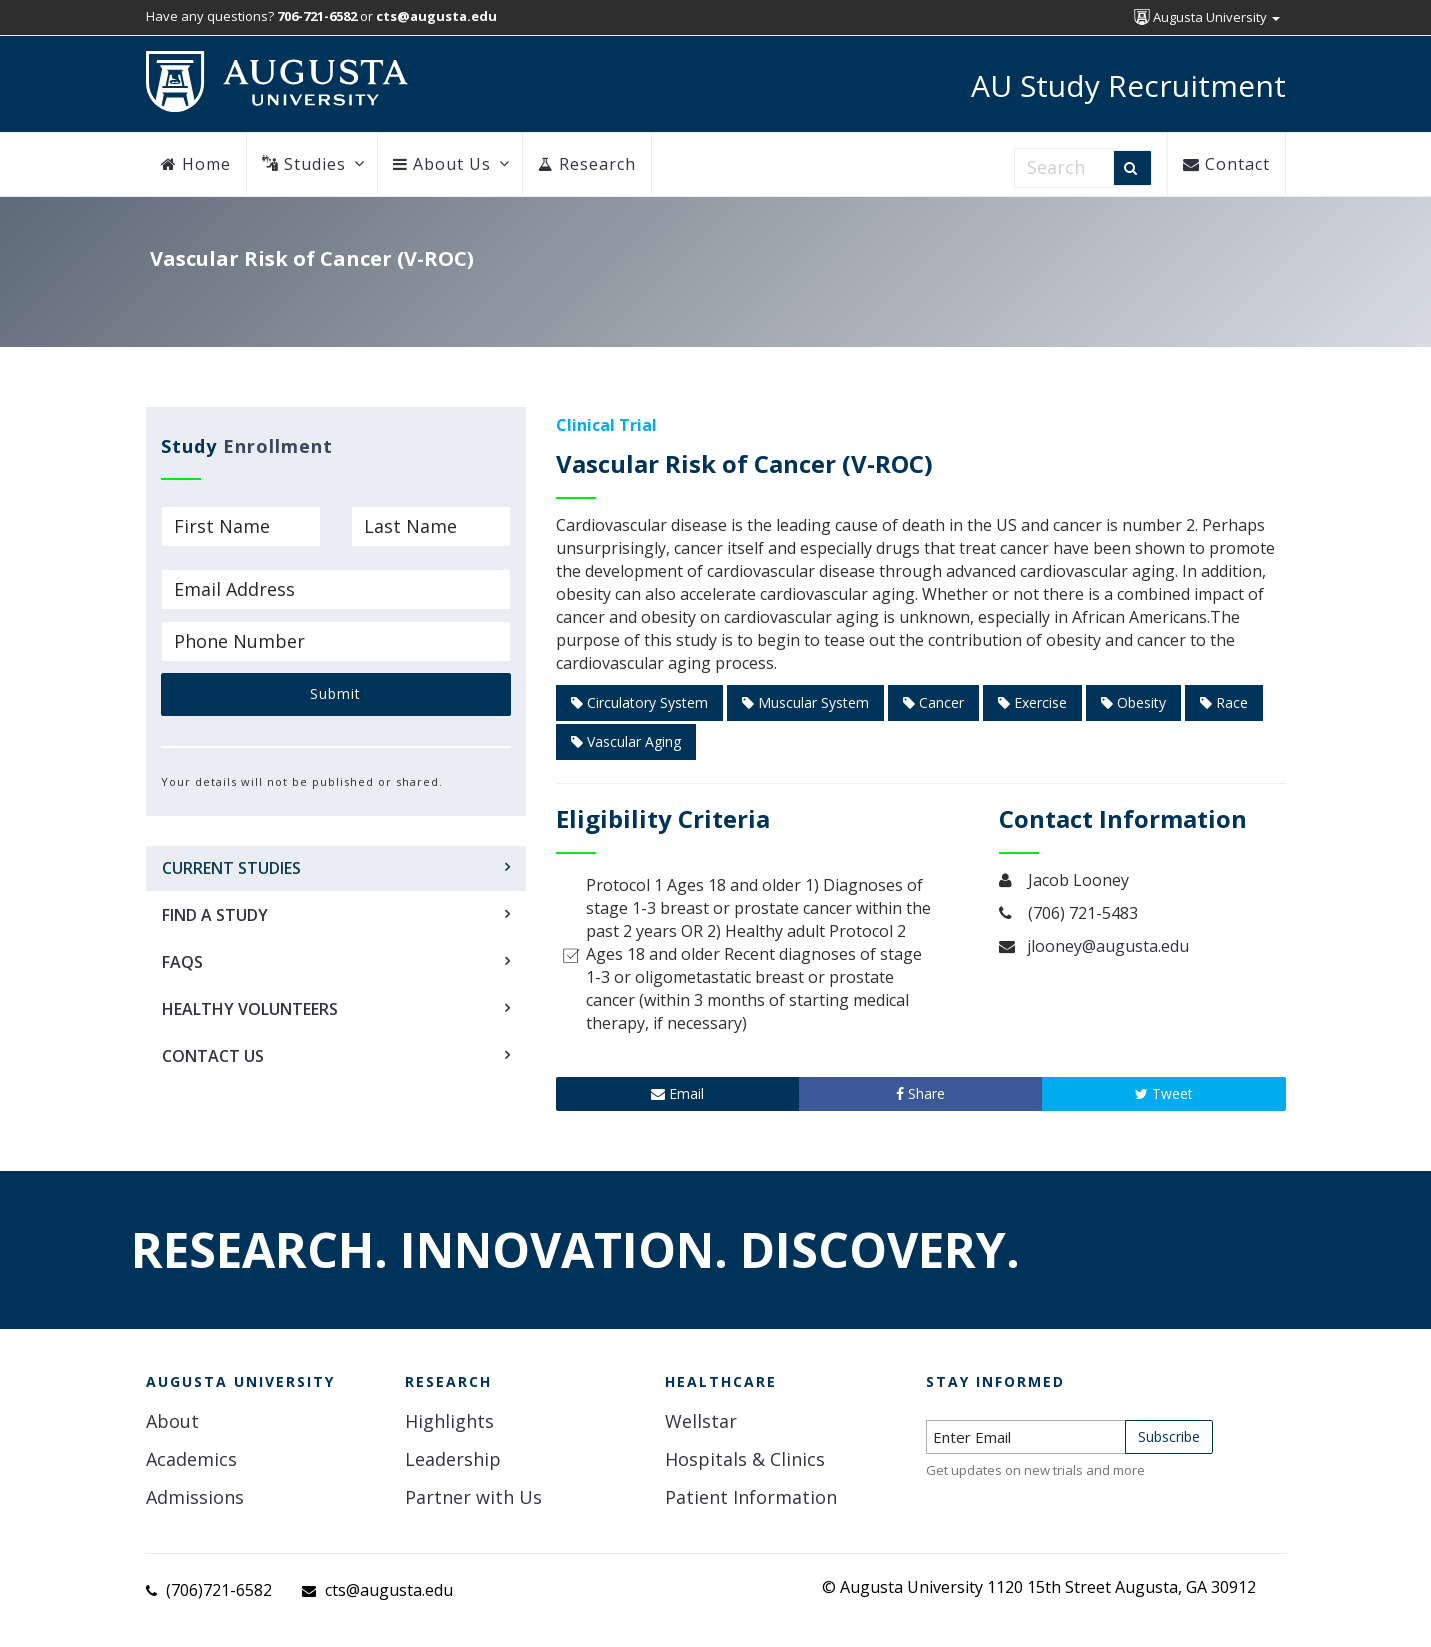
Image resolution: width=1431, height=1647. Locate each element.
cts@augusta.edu (389, 1590)
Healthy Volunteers (250, 1009)
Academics (191, 1459)
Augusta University (1207, 17)
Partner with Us (473, 1497)
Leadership (453, 1459)
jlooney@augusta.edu (1108, 946)
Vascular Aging (626, 741)
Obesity (1133, 702)
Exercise (1032, 702)
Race (1224, 702)
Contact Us (213, 1056)
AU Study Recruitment (1128, 85)
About (172, 1421)
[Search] (1132, 168)
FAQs (182, 962)
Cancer (933, 702)
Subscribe (1169, 1436)
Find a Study (215, 915)
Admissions (195, 1497)
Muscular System (805, 702)
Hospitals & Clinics (745, 1459)
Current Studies (231, 868)
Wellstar (701, 1421)
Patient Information (751, 1497)
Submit (335, 693)
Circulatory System (639, 702)
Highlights (449, 1421)
